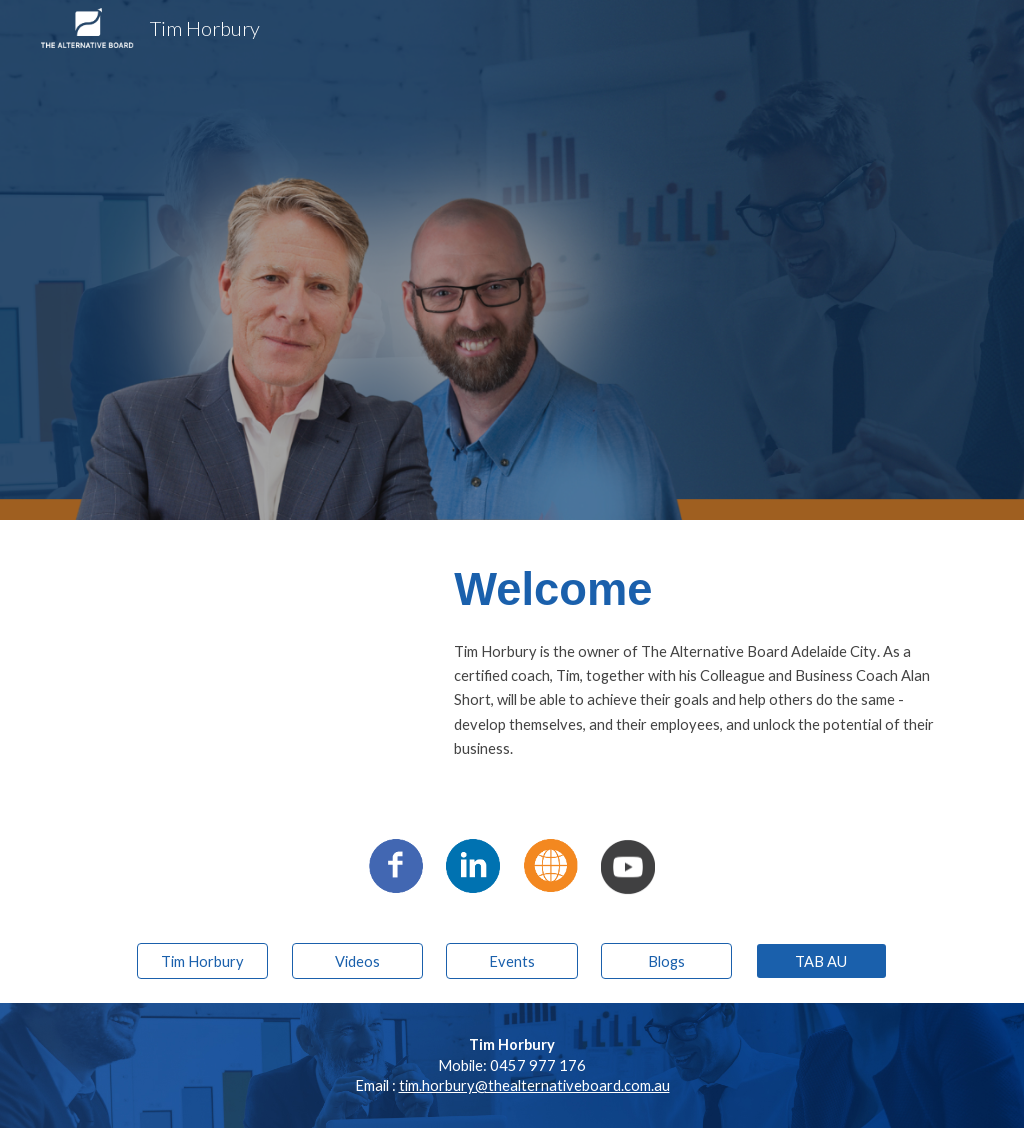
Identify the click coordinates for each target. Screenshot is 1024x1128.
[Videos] (357, 961)
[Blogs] (666, 961)
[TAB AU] (821, 961)
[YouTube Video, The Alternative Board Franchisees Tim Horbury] (241, 667)
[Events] (511, 961)
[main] (705, 657)
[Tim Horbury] (202, 961)
